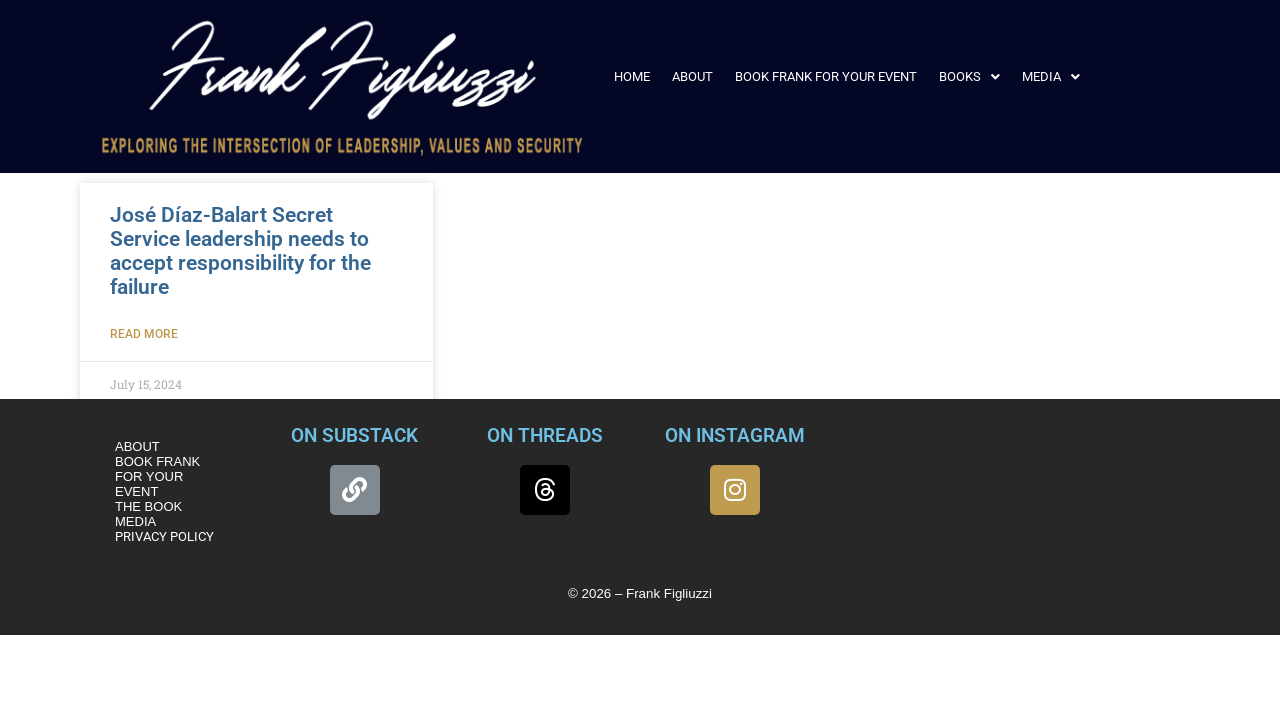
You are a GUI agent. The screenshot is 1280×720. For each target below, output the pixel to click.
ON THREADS (545, 435)
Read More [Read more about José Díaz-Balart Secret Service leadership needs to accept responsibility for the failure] (144, 334)
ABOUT (692, 76)
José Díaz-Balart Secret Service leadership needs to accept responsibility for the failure (240, 251)
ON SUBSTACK (354, 435)
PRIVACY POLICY (164, 536)
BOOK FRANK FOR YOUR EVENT (826, 76)
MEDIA (1051, 76)
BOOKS (969, 76)
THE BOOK (148, 506)
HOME (632, 76)
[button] (969, 76)
